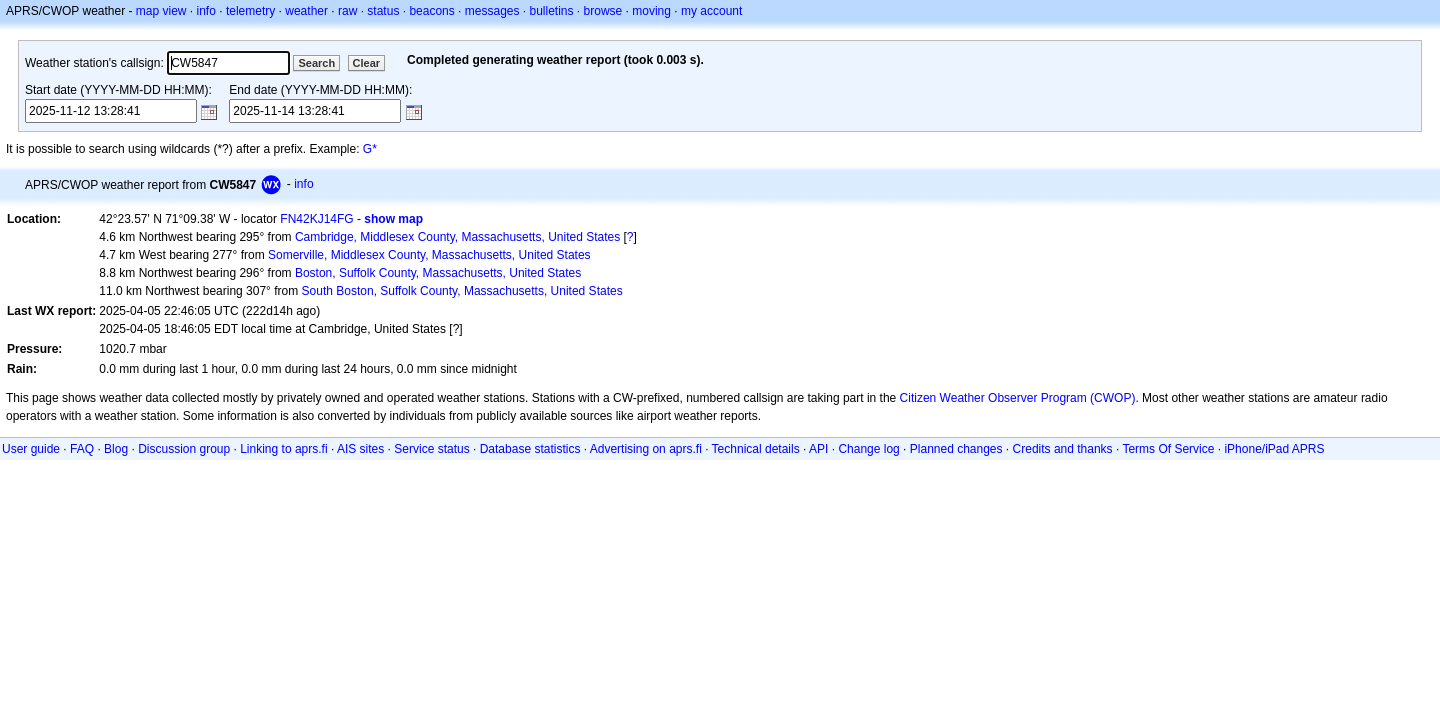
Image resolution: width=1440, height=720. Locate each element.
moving (651, 11)
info (206, 11)
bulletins (552, 11)
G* (370, 149)
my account (711, 11)
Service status (431, 449)
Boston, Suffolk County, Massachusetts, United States (438, 273)
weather (306, 11)
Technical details (756, 449)
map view (161, 11)
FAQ (82, 449)
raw (347, 11)
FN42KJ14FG (316, 219)
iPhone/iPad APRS (1274, 449)
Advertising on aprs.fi (646, 449)
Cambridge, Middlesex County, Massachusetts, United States (457, 237)
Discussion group (184, 449)
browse (603, 11)
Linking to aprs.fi (283, 449)
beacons (431, 11)
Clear (367, 63)
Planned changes (956, 449)
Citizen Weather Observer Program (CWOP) (1018, 398)
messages (492, 11)
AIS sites (360, 449)
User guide (31, 449)
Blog (116, 449)
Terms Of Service (1168, 449)
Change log (868, 449)
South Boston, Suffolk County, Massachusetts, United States (462, 291)
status (383, 11)
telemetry (250, 11)
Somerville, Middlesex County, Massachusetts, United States (429, 255)
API (818, 449)
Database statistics (530, 449)
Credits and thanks (1063, 449)
